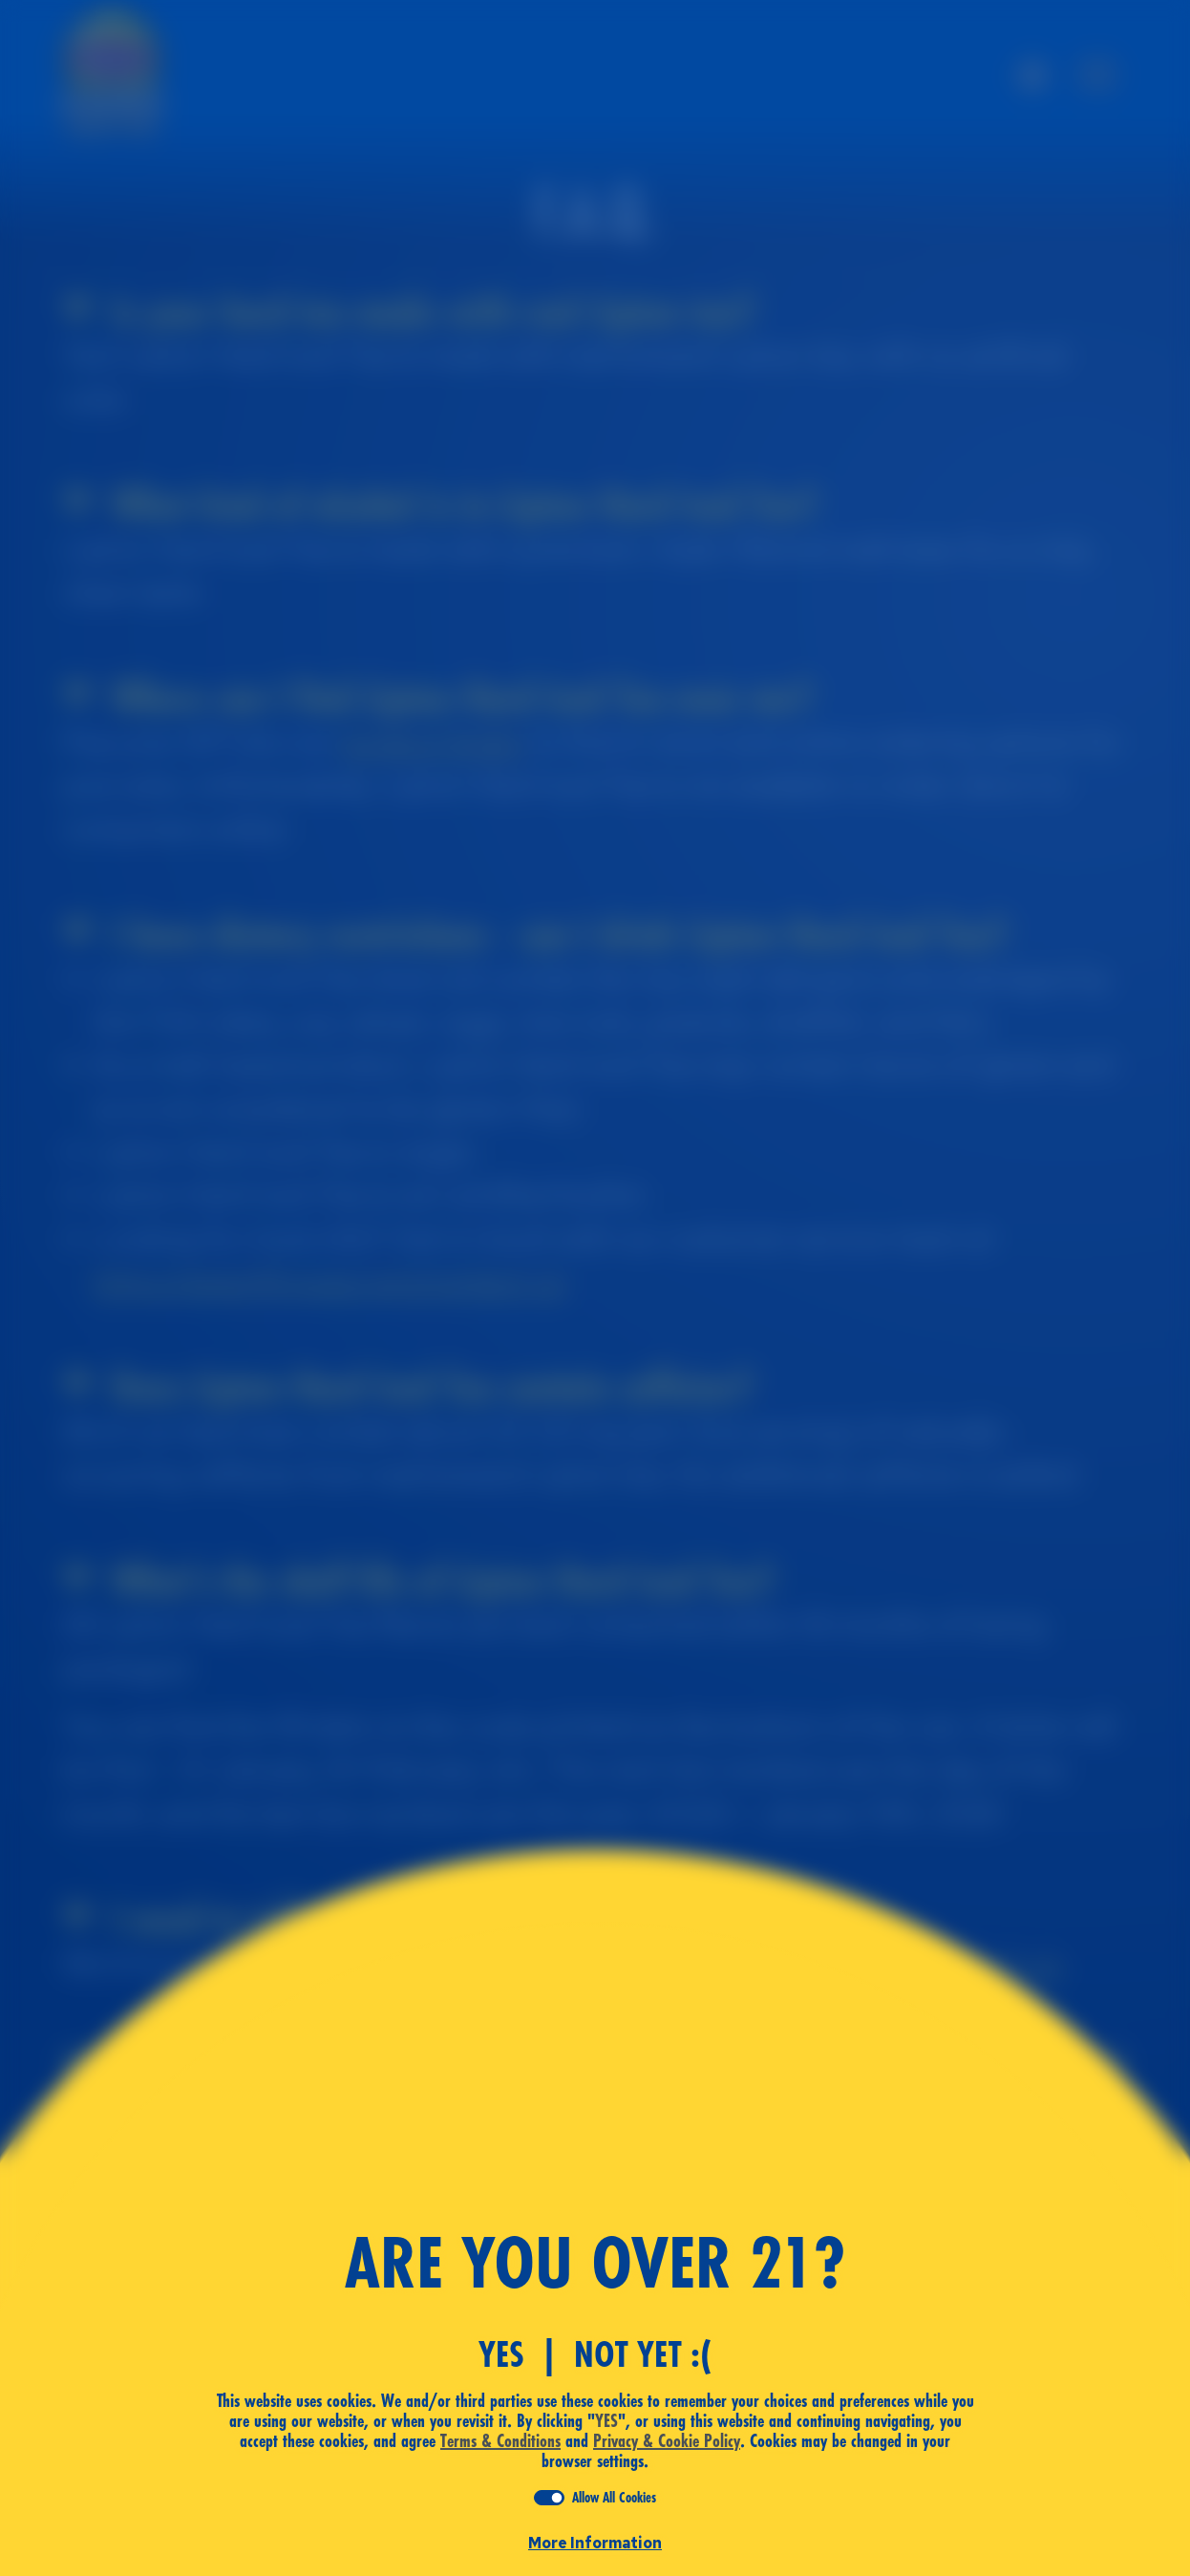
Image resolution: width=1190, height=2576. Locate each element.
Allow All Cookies (614, 2497)
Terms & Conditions (500, 2441)
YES (501, 2354)
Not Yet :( (643, 2354)
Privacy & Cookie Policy (666, 2441)
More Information (595, 2543)
